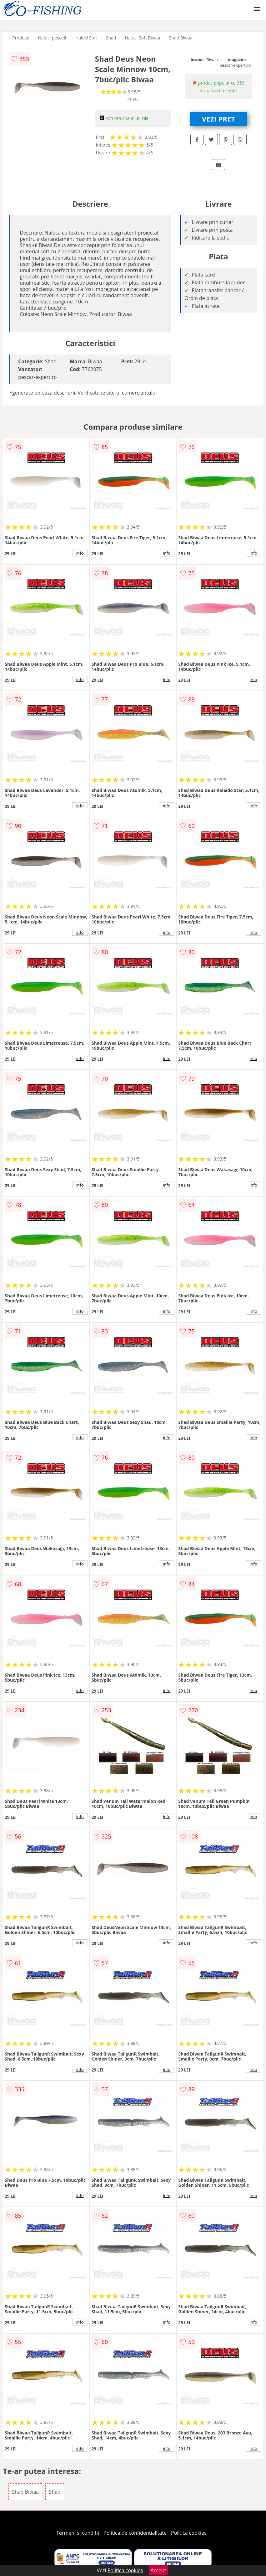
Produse (20, 38)
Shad (111, 38)
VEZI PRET (218, 118)
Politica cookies (189, 2532)
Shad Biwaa (180, 38)
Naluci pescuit (52, 38)
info (80, 553)
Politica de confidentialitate (135, 2532)
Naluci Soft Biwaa (142, 38)
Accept (158, 2570)
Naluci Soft (86, 38)
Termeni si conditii (77, 2532)
